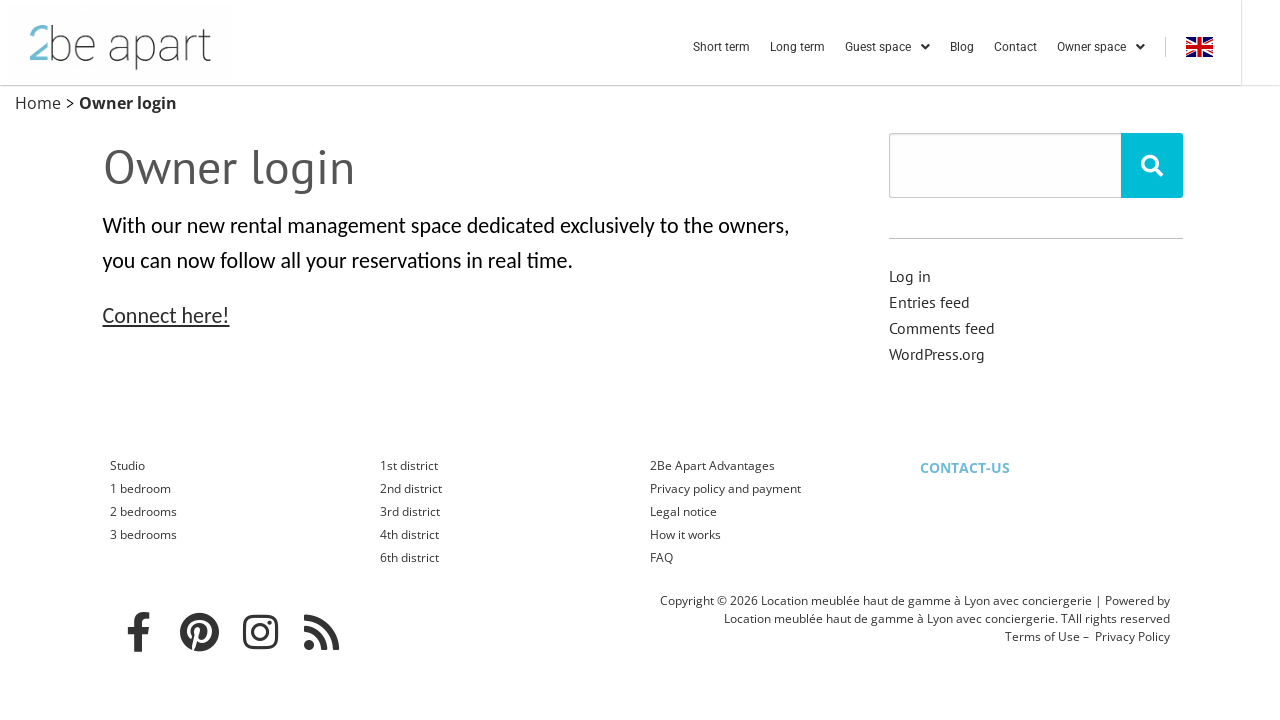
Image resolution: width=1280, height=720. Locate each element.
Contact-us (965, 467)
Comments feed (942, 328)
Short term (758, 47)
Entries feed (929, 302)
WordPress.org (937, 354)
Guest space (924, 47)
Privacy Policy (1132, 636)
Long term (834, 47)
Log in (910, 276)
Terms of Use (1042, 636)
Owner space (1138, 47)
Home (38, 103)
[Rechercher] (1152, 165)
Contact (1052, 47)
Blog (999, 47)
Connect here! (166, 315)
